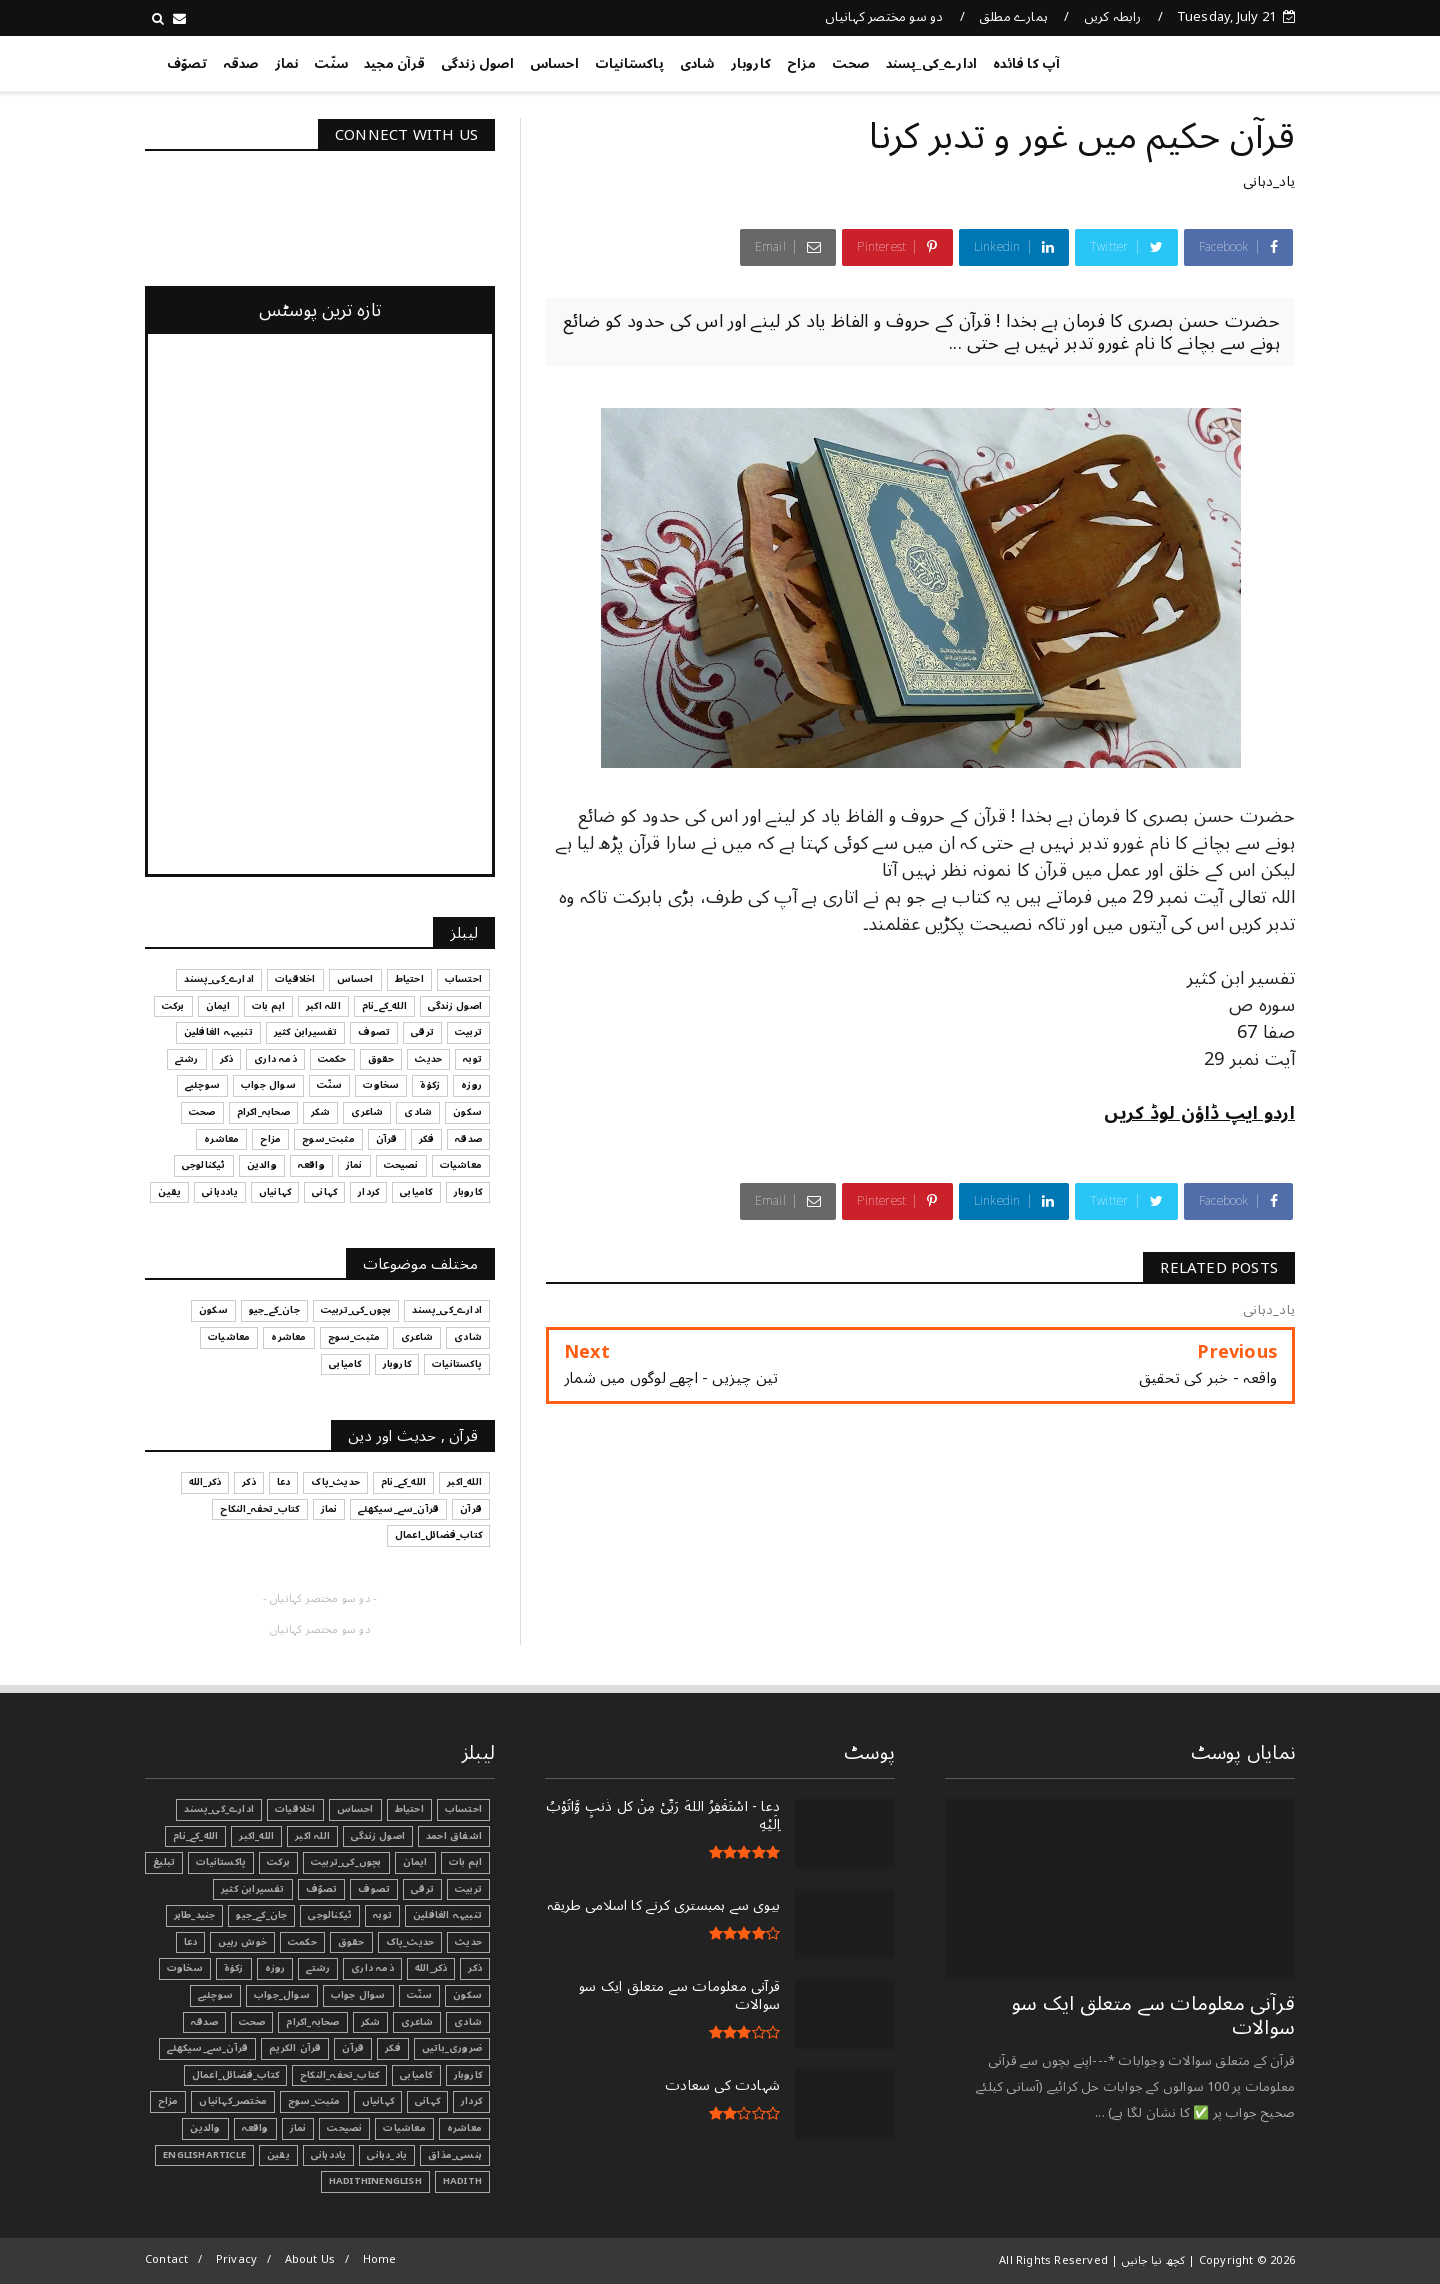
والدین (205, 2128)
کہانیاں (378, 2101)
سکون (467, 1995)
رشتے (318, 1968)
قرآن (353, 2048)
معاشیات (404, 2128)
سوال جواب (358, 1995)
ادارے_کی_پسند (932, 64)
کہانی (427, 2101)
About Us (310, 2259)
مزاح (801, 64)
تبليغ (164, 1862)
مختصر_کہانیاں (233, 2101)
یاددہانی (329, 2155)
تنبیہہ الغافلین (447, 1915)
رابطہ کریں (1113, 17)
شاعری (417, 2022)
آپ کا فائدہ (1026, 64)
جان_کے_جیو (261, 1915)
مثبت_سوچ (314, 2101)
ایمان (415, 1862)
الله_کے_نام (195, 1836)
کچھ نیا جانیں (1215, 60)
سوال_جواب (282, 1995)
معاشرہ (464, 2128)
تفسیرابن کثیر (253, 1889)
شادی (697, 64)
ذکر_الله (431, 1968)
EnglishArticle (204, 2155)
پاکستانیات (629, 64)
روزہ (275, 1968)
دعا (191, 1942)
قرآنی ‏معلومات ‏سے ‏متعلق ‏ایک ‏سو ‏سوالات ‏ (1153, 2016)
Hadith (462, 2181)
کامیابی (416, 2075)
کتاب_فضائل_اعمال (235, 2075)
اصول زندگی (477, 64)
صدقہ (241, 64)
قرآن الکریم (295, 2048)
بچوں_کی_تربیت (346, 1862)
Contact (166, 2259)
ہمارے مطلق (1013, 17)
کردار (471, 2101)
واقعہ (255, 2128)
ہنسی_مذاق (455, 2155)
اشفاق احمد (454, 1836)
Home (380, 2259)
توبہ (382, 1915)
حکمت (302, 1942)
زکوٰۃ (234, 1968)
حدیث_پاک (410, 1942)
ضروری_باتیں (452, 2048)
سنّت (331, 64)
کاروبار (751, 64)
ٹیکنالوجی (330, 1915)
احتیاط (409, 1809)
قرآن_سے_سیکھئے (207, 2048)
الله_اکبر (256, 1836)
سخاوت (185, 1968)
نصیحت (344, 2128)
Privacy (236, 2259)
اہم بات (465, 1862)
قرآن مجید (394, 64)
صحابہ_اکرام (312, 2022)
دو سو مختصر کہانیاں (884, 17)
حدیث (468, 1942)
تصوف (374, 1889)
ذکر (475, 1968)
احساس (554, 64)
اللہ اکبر (312, 1836)
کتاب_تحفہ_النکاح (339, 2075)
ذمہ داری (372, 1968)
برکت (278, 1862)
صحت (851, 64)
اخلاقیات (295, 1809)
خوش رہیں (242, 1942)
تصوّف (187, 64)
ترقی (422, 1889)
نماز (287, 64)
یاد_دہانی (1269, 181)
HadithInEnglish (375, 2181)
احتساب (463, 1809)
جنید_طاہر (195, 1915)
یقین (278, 2155)
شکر (371, 2022)
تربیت (468, 1889)
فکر (393, 2048)
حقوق (351, 1942)
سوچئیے (215, 1995)
